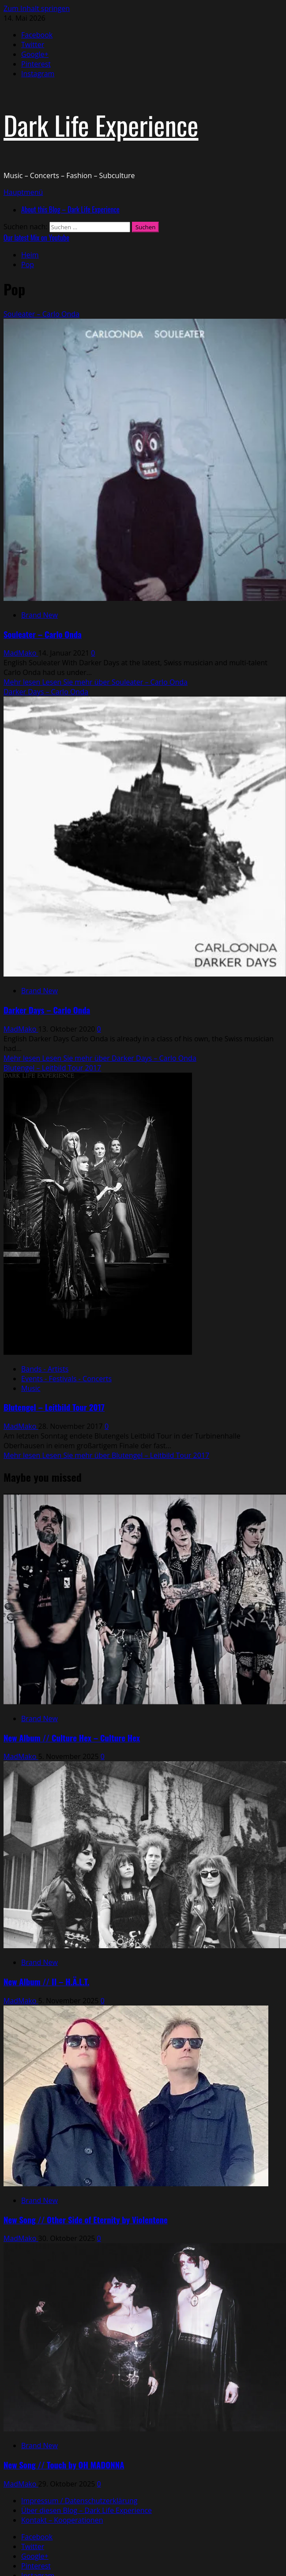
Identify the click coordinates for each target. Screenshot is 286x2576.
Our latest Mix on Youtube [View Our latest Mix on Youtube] (36, 237)
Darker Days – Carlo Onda (46, 692)
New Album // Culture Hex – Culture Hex (72, 1738)
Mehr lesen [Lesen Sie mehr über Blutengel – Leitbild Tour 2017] (106, 1455)
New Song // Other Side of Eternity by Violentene (86, 2220)
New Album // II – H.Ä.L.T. (47, 1981)
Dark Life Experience (101, 124)
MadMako (21, 653)
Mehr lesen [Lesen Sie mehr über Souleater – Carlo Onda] (96, 682)
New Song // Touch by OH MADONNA (64, 2465)
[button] (23, 192)
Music (31, 1388)
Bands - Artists (44, 1369)
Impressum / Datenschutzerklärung (79, 2500)
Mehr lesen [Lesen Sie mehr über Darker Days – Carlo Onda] (100, 1058)
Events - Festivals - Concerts (66, 1378)
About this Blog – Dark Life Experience (70, 209)
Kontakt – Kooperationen (62, 2520)
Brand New (39, 615)
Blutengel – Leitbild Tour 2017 (52, 1068)
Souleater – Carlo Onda (41, 314)
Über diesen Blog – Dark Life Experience (86, 2510)
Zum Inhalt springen (37, 8)
